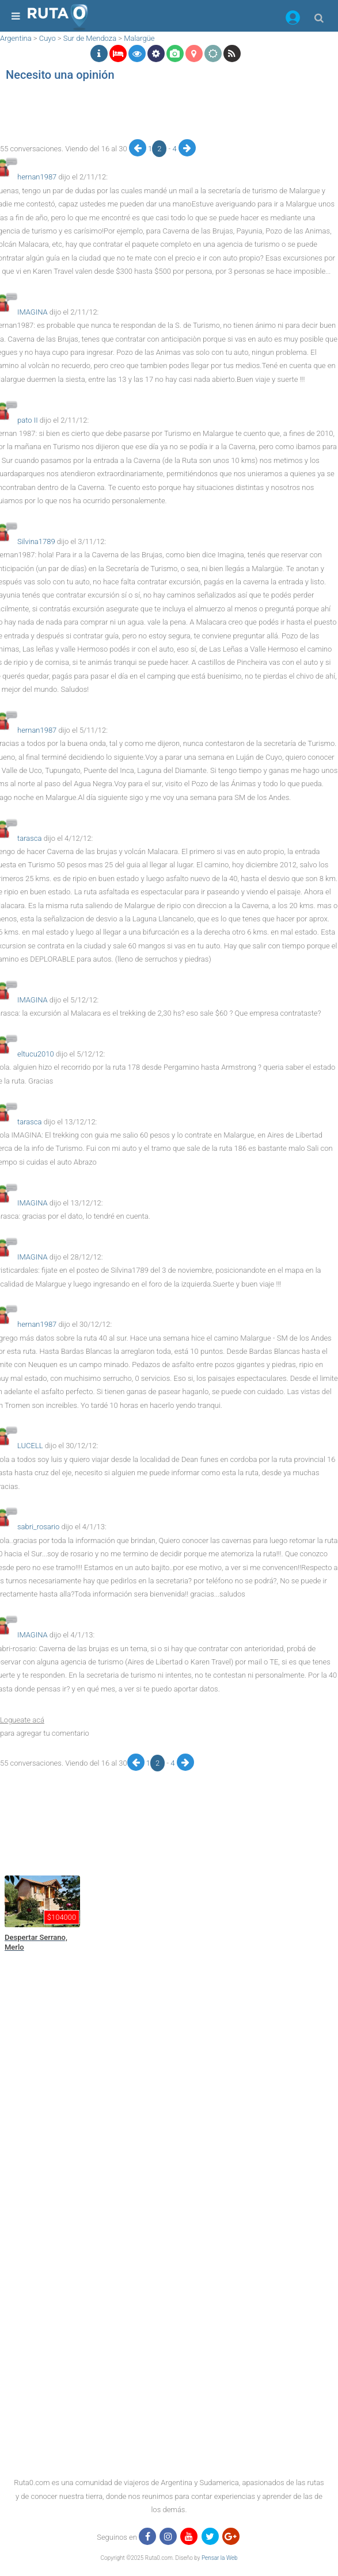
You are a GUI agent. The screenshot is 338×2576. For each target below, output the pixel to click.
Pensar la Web (220, 2558)
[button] (293, 19)
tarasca (29, 838)
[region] (166, 113)
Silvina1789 (36, 541)
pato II (27, 420)
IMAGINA (32, 312)
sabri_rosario (38, 1526)
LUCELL (30, 1445)
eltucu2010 (35, 1054)
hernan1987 (36, 177)
